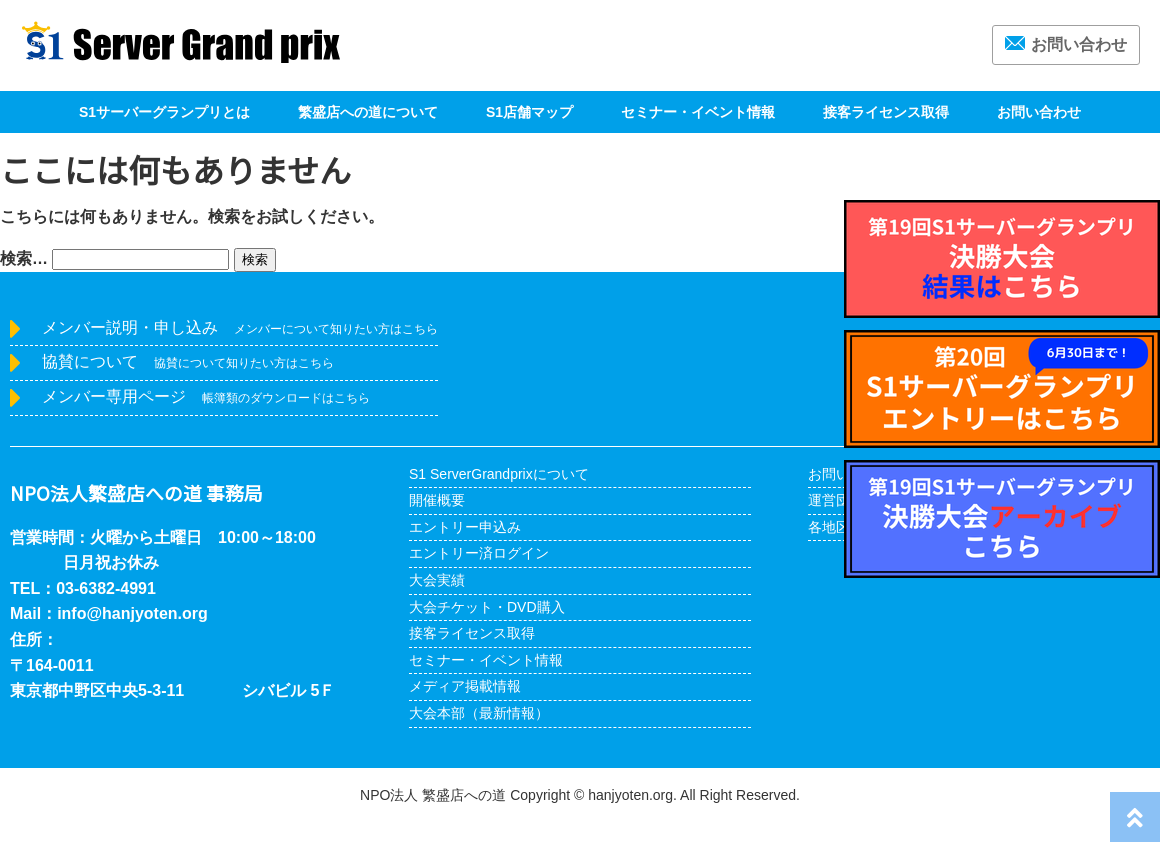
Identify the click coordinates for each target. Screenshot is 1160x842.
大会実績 (437, 580)
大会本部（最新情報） (479, 713)
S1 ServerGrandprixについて (499, 474)
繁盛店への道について (368, 112)
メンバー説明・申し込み (240, 327)
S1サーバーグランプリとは (164, 112)
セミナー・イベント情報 (698, 112)
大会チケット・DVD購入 (487, 607)
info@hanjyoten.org (132, 613)
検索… (24, 258)
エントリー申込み (465, 527)
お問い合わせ (1066, 44)
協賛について (188, 361)
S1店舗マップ (529, 112)
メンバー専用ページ (206, 396)
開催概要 (437, 500)
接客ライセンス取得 (886, 112)
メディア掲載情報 (465, 686)
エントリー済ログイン (479, 553)
